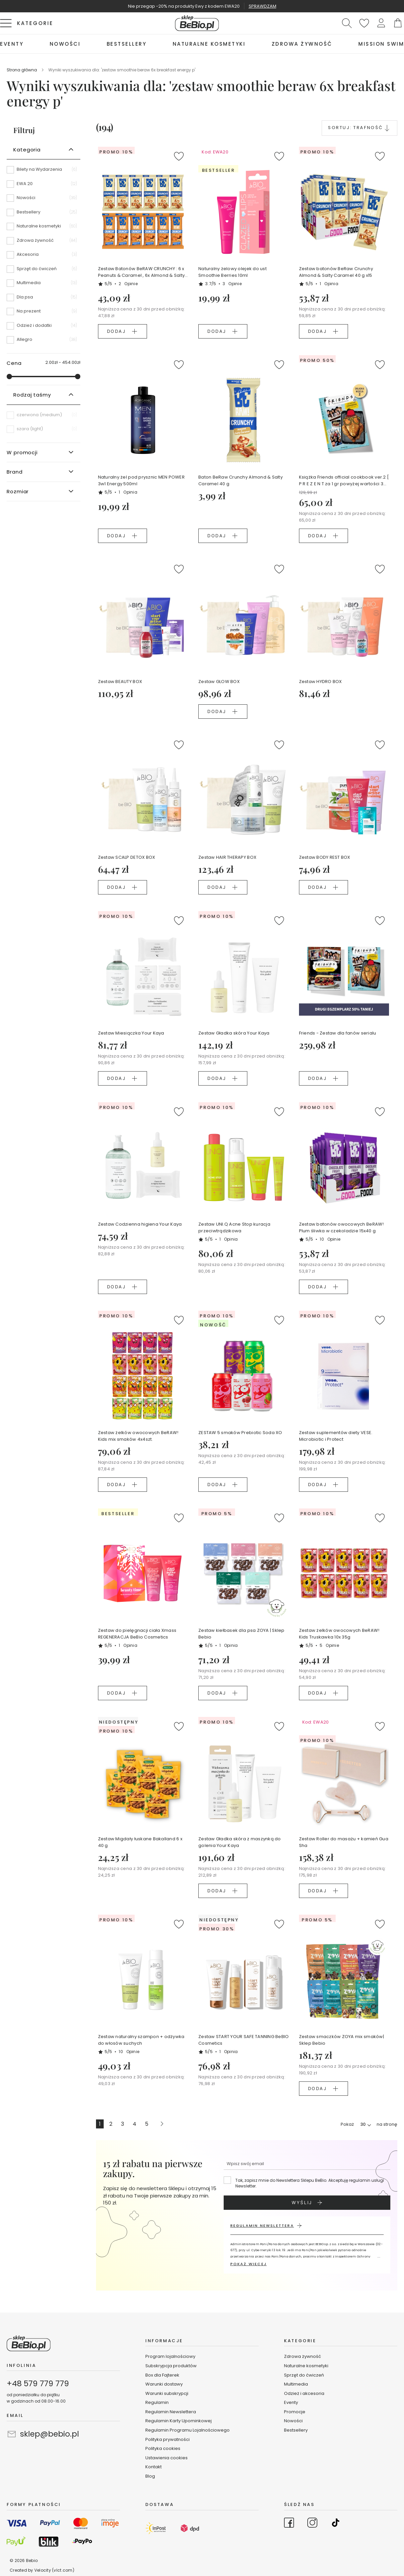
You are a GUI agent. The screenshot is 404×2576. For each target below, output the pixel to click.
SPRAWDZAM (262, 6)
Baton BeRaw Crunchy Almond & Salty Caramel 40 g (240, 480)
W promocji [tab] (22, 452)
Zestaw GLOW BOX (219, 681)
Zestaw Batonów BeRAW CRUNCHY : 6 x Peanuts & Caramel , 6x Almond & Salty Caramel (141, 272)
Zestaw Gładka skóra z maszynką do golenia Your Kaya (239, 1842)
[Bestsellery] (43, 214)
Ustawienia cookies (166, 2458)
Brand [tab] (15, 471)
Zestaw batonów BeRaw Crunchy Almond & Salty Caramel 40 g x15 (336, 271)
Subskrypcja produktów (171, 2366)
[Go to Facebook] (289, 2524)
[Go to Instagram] (312, 2524)
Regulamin (157, 2402)
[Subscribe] (307, 2202)
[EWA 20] (43, 186)
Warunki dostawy (164, 2384)
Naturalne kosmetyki (306, 2366)
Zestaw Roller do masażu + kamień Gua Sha (343, 1842)
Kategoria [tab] (27, 149)
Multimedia (296, 2384)
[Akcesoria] (43, 256)
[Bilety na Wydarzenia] (43, 171)
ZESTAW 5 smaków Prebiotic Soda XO (240, 1432)
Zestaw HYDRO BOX (320, 681)
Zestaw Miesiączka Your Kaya (131, 1033)
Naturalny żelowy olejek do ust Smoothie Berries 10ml (232, 271)
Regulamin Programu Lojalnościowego (187, 2430)
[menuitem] (11, 43)
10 (330, 1239)
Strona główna (22, 70)
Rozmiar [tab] (18, 491)
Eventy (291, 2402)
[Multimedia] (43, 285)
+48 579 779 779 (38, 2383)
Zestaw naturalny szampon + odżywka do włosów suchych (141, 2039)
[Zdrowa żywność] (43, 242)
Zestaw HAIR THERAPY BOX (227, 857)
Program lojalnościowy (170, 2356)
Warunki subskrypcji (166, 2393)
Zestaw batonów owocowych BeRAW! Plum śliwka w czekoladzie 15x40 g (341, 1227)
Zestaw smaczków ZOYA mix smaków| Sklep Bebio (341, 2039)
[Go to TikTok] (336, 2524)
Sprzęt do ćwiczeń (304, 2375)
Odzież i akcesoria (304, 2393)
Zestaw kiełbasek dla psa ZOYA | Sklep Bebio (241, 1633)
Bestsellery (296, 2430)
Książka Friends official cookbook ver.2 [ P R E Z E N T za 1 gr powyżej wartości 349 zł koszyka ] (344, 480)
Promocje (294, 2412)
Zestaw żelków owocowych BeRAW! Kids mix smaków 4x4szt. (138, 1435)
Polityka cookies (162, 2448)
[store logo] (197, 23)
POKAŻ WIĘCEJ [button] (248, 2264)
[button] (381, 23)
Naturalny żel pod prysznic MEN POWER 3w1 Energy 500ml (141, 480)
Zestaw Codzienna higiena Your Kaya (140, 1224)
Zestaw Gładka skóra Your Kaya (234, 1033)
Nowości (293, 2421)
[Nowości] (43, 200)
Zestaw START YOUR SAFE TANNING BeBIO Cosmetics (243, 2039)
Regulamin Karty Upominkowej (178, 2421)
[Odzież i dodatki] (43, 328)
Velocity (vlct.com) (54, 2570)
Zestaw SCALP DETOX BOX (126, 857)
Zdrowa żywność (302, 2356)
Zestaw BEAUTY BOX (120, 681)
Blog (150, 2476)
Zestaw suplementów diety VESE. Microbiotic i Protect (336, 1435)
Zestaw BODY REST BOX (324, 857)
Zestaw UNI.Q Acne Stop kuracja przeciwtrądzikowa (234, 1227)
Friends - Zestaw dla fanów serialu (337, 1033)
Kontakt (153, 2467)
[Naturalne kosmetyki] (43, 228)
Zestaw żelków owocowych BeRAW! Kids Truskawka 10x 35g (339, 1633)
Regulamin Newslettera (170, 2412)
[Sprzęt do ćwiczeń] (43, 271)
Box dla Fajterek (162, 2375)
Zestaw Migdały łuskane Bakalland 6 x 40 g (140, 1842)
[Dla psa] (43, 299)
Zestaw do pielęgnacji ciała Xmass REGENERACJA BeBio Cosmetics (137, 1633)
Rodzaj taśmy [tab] (32, 394)
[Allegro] (43, 339)
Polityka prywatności (167, 2439)
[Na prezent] (43, 313)
